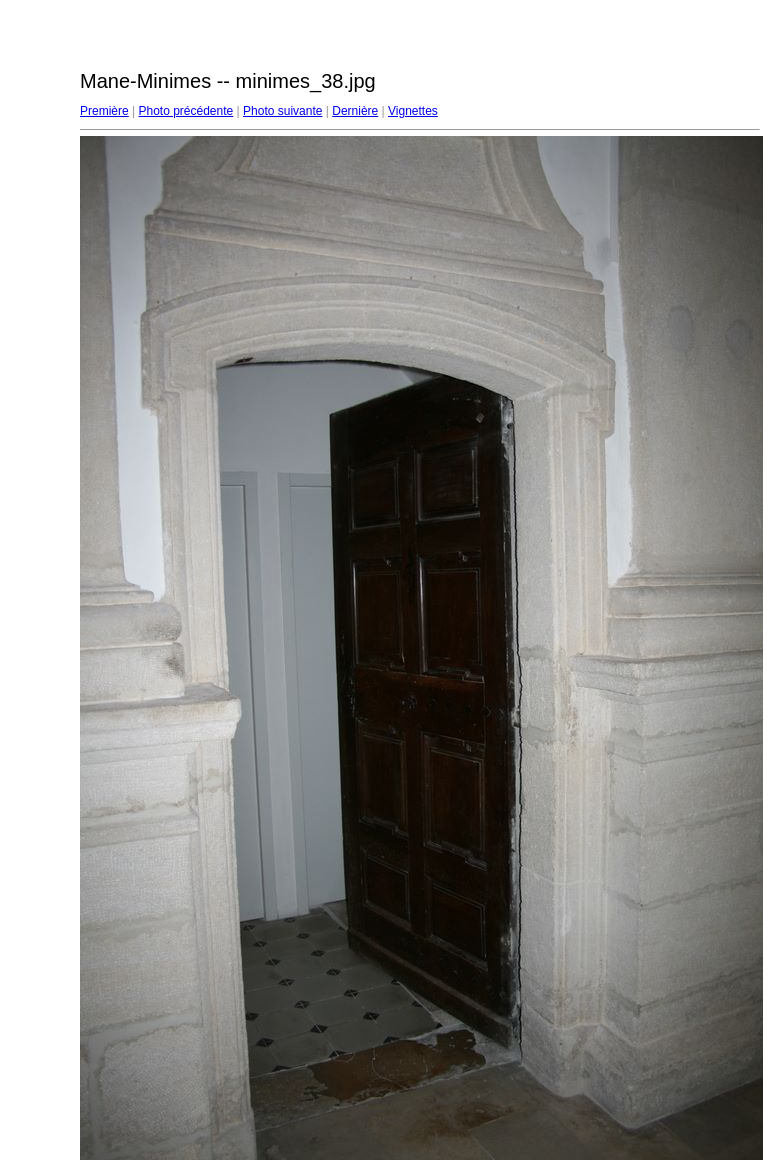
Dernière (355, 111)
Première (104, 111)
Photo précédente (185, 111)
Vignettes (413, 111)
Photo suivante (282, 111)
